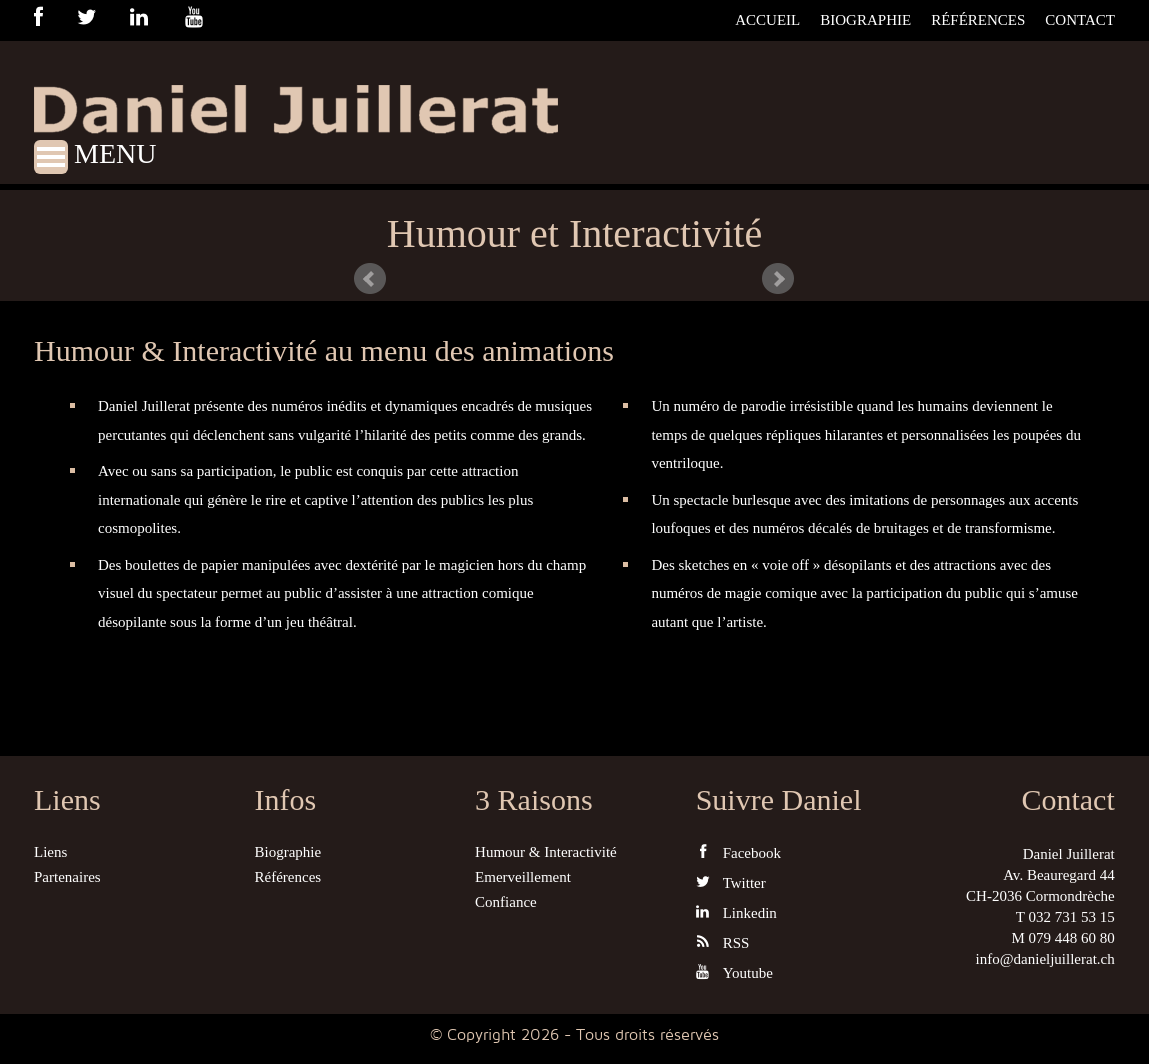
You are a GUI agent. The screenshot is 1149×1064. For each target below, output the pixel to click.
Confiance (506, 902)
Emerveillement (523, 877)
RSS (723, 942)
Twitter (731, 882)
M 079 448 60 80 (1062, 938)
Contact (1080, 20)
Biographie (865, 20)
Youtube (734, 972)
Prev (370, 279)
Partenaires (67, 877)
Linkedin (736, 912)
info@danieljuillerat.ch (1045, 959)
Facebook (738, 852)
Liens (50, 852)
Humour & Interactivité (546, 852)
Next (778, 279)
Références (978, 20)
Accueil (767, 20)
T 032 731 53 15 (1065, 917)
